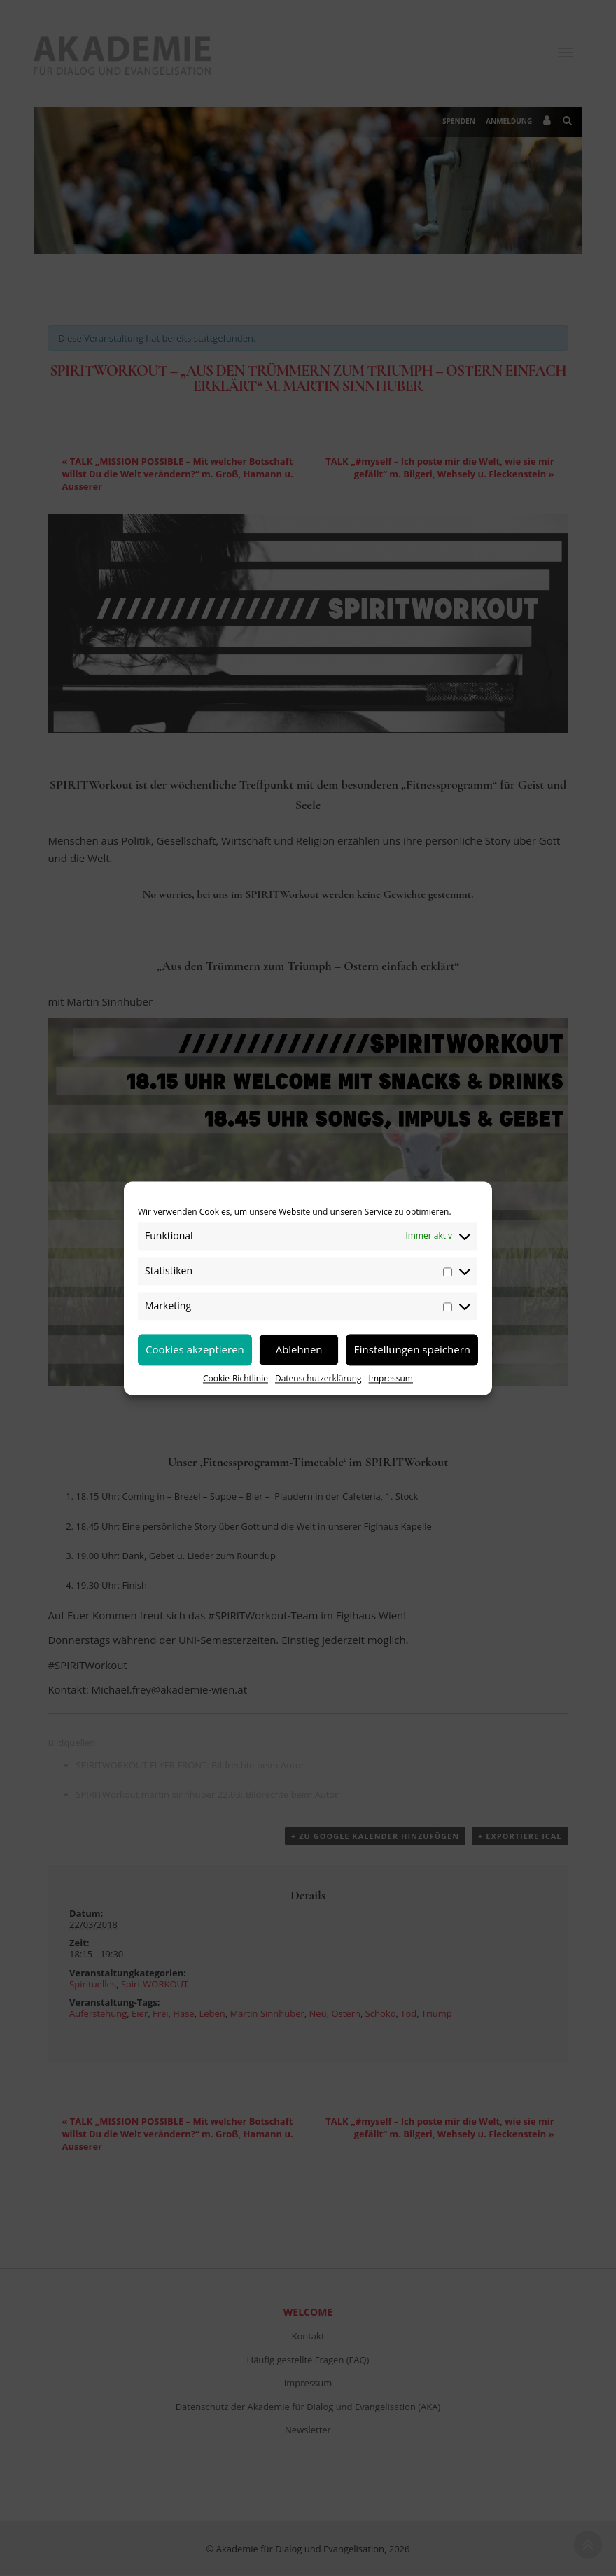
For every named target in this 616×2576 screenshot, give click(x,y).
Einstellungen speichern (412, 1349)
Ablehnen (299, 1349)
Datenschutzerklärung (318, 1378)
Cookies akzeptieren (195, 1349)
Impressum (391, 1378)
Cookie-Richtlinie (235, 1378)
